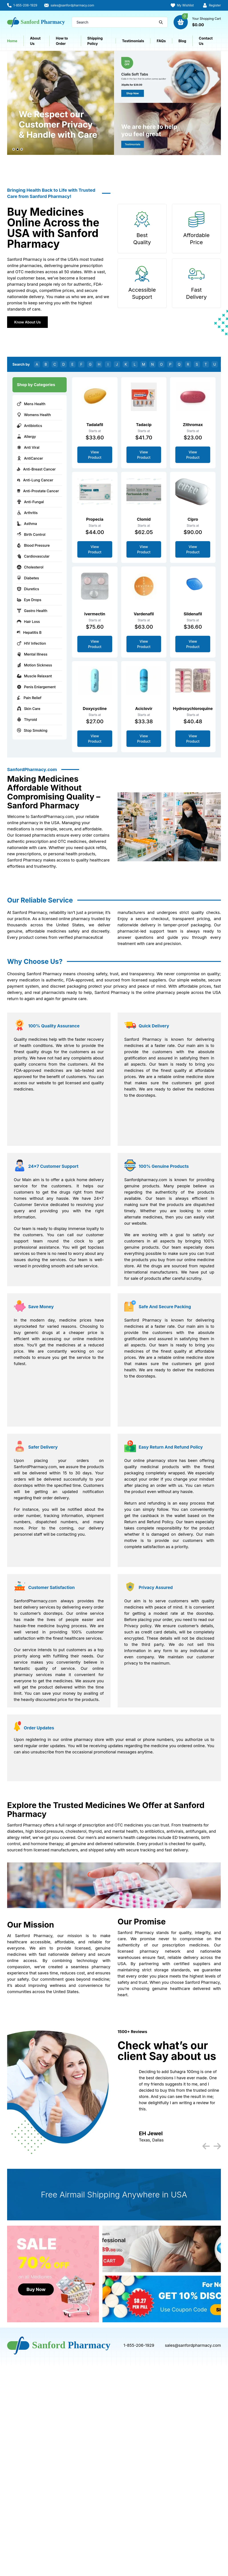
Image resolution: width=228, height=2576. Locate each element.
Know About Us (27, 322)
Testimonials (133, 41)
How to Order (62, 41)
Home (12, 41)
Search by (21, 364)
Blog (182, 41)
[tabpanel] (60, 103)
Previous (206, 2146)
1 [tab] (13, 149)
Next (217, 2146)
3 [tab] (21, 149)
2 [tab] (17, 149)
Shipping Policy (95, 41)
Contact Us (206, 41)
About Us (35, 41)
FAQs (161, 41)
